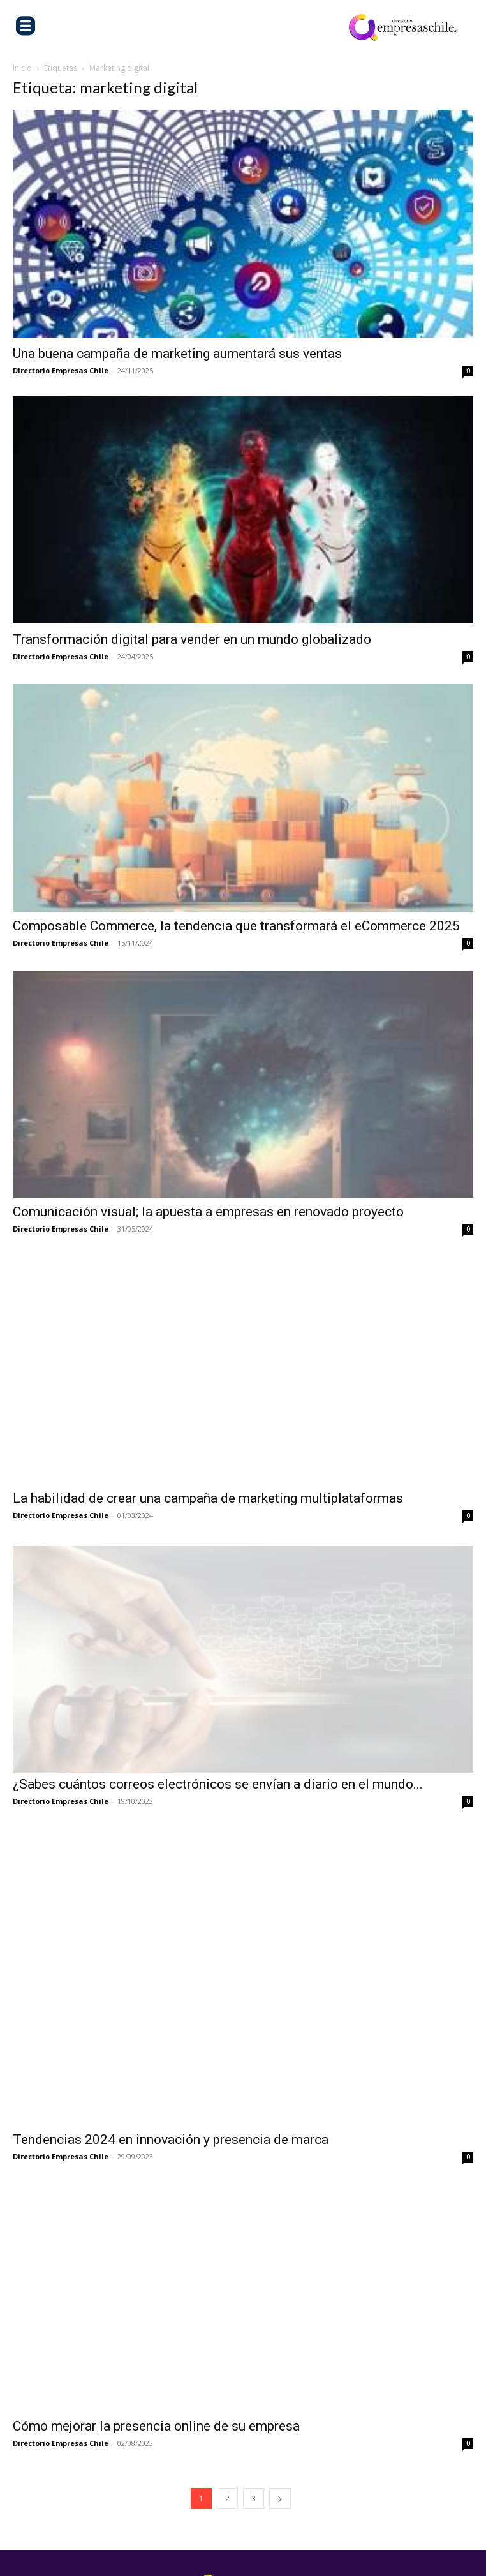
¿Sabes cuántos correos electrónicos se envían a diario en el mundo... (218, 1784)
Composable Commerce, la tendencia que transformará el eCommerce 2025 (236, 926)
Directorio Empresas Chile (60, 370)
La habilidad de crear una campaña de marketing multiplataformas (208, 1498)
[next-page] (280, 2428)
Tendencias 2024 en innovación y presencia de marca (170, 2070)
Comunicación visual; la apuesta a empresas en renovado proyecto (208, 1211)
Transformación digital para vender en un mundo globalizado (193, 639)
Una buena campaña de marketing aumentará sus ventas (177, 353)
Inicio (22, 68)
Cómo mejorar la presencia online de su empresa (156, 2356)
